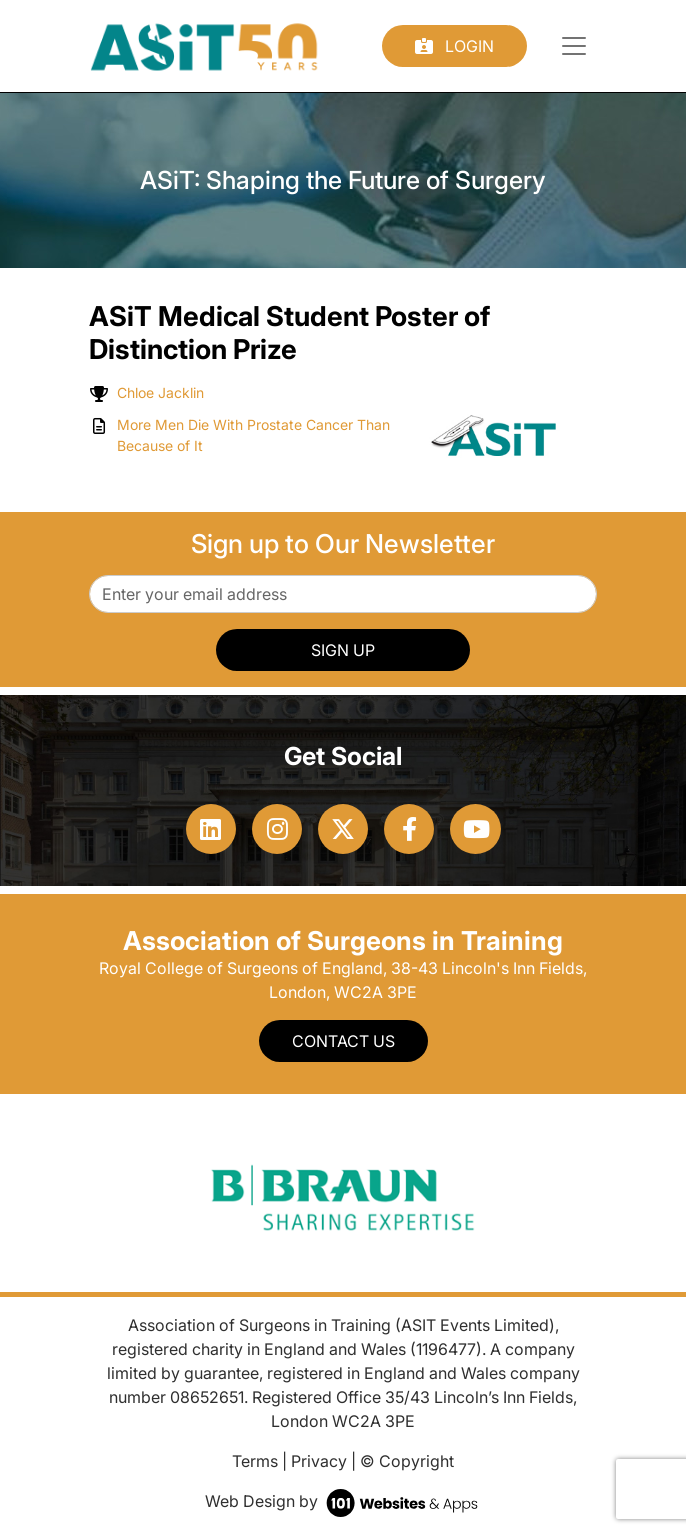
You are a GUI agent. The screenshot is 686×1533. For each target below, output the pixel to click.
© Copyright (407, 1461)
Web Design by (343, 1501)
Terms (255, 1461)
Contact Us (343, 1041)
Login (454, 46)
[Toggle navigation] (574, 46)
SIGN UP (343, 650)
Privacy (319, 1461)
